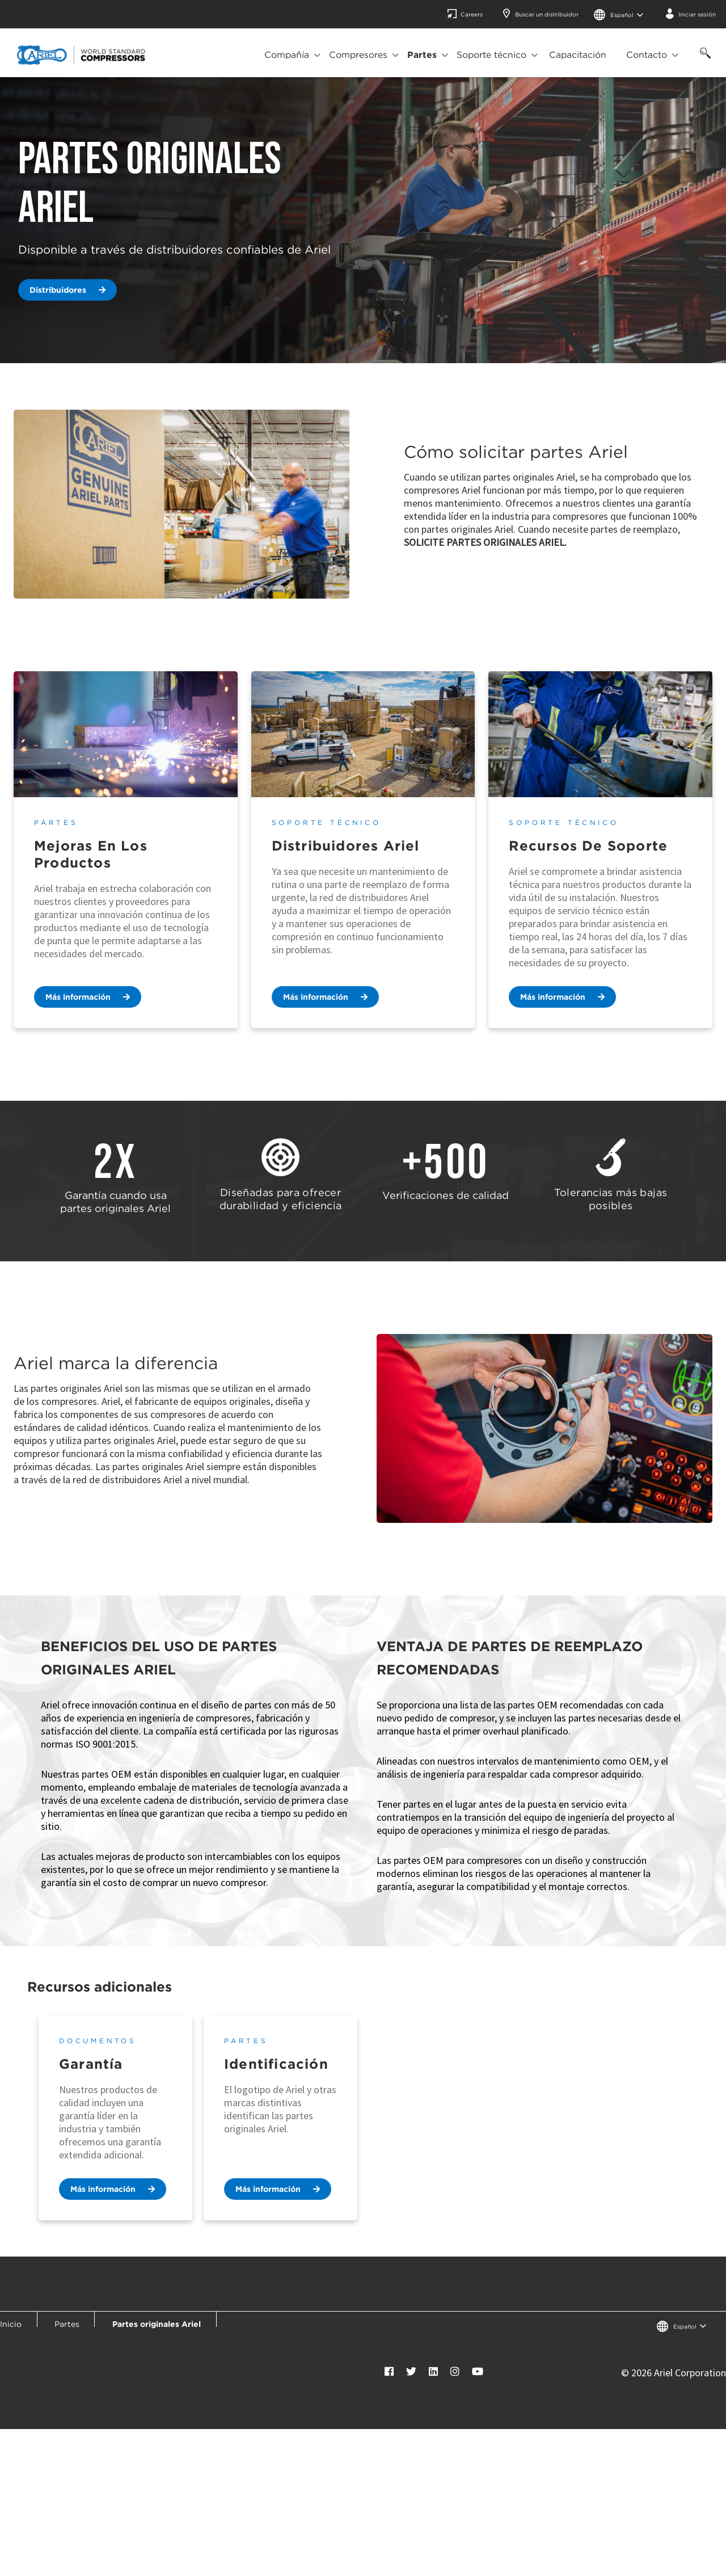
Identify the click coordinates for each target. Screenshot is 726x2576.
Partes (422, 55)
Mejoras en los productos (90, 854)
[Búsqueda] (703, 59)
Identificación (276, 2064)
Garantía (91, 2064)
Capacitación (577, 55)
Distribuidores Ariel (346, 845)
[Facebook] (389, 2371)
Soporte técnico (491, 55)
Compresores (358, 55)
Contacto (646, 55)
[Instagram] (454, 2371)
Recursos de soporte (588, 845)
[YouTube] (477, 2371)
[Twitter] (411, 2371)
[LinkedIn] (433, 2371)
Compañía (286, 55)
